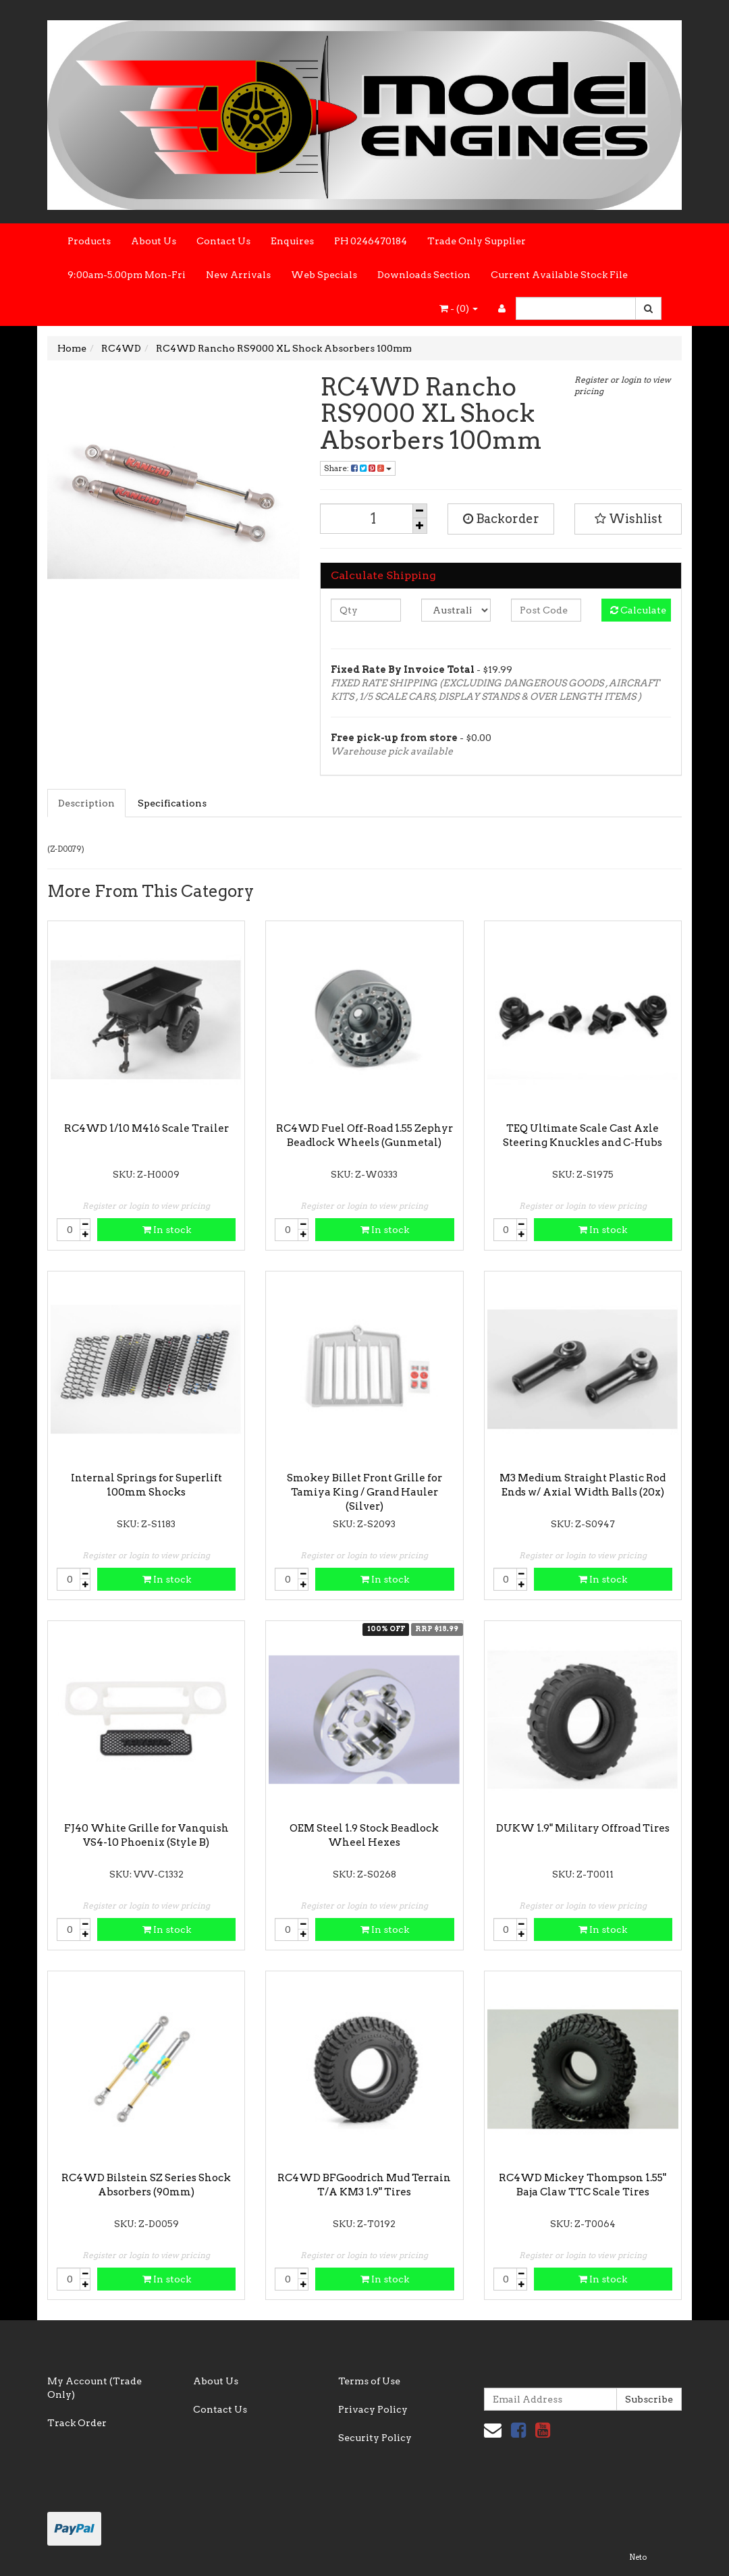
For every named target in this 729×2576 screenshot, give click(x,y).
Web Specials (324, 274)
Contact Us (223, 241)
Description (86, 803)
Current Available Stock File (559, 274)
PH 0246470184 (370, 241)
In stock (166, 1229)
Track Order (77, 2422)
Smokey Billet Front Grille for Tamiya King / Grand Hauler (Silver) (364, 1492)
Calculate (638, 610)
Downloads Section (423, 274)
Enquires (292, 241)
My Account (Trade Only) (94, 2388)
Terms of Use (369, 2381)
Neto (638, 2557)
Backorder (501, 519)
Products (89, 241)
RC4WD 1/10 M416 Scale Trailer (146, 1128)
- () (458, 308)
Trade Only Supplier (476, 241)
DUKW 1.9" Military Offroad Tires (583, 1828)
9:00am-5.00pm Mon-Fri (127, 274)
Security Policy (375, 2437)
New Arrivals (238, 274)
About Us (153, 241)
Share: (358, 468)
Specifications (172, 803)
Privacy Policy (373, 2409)
